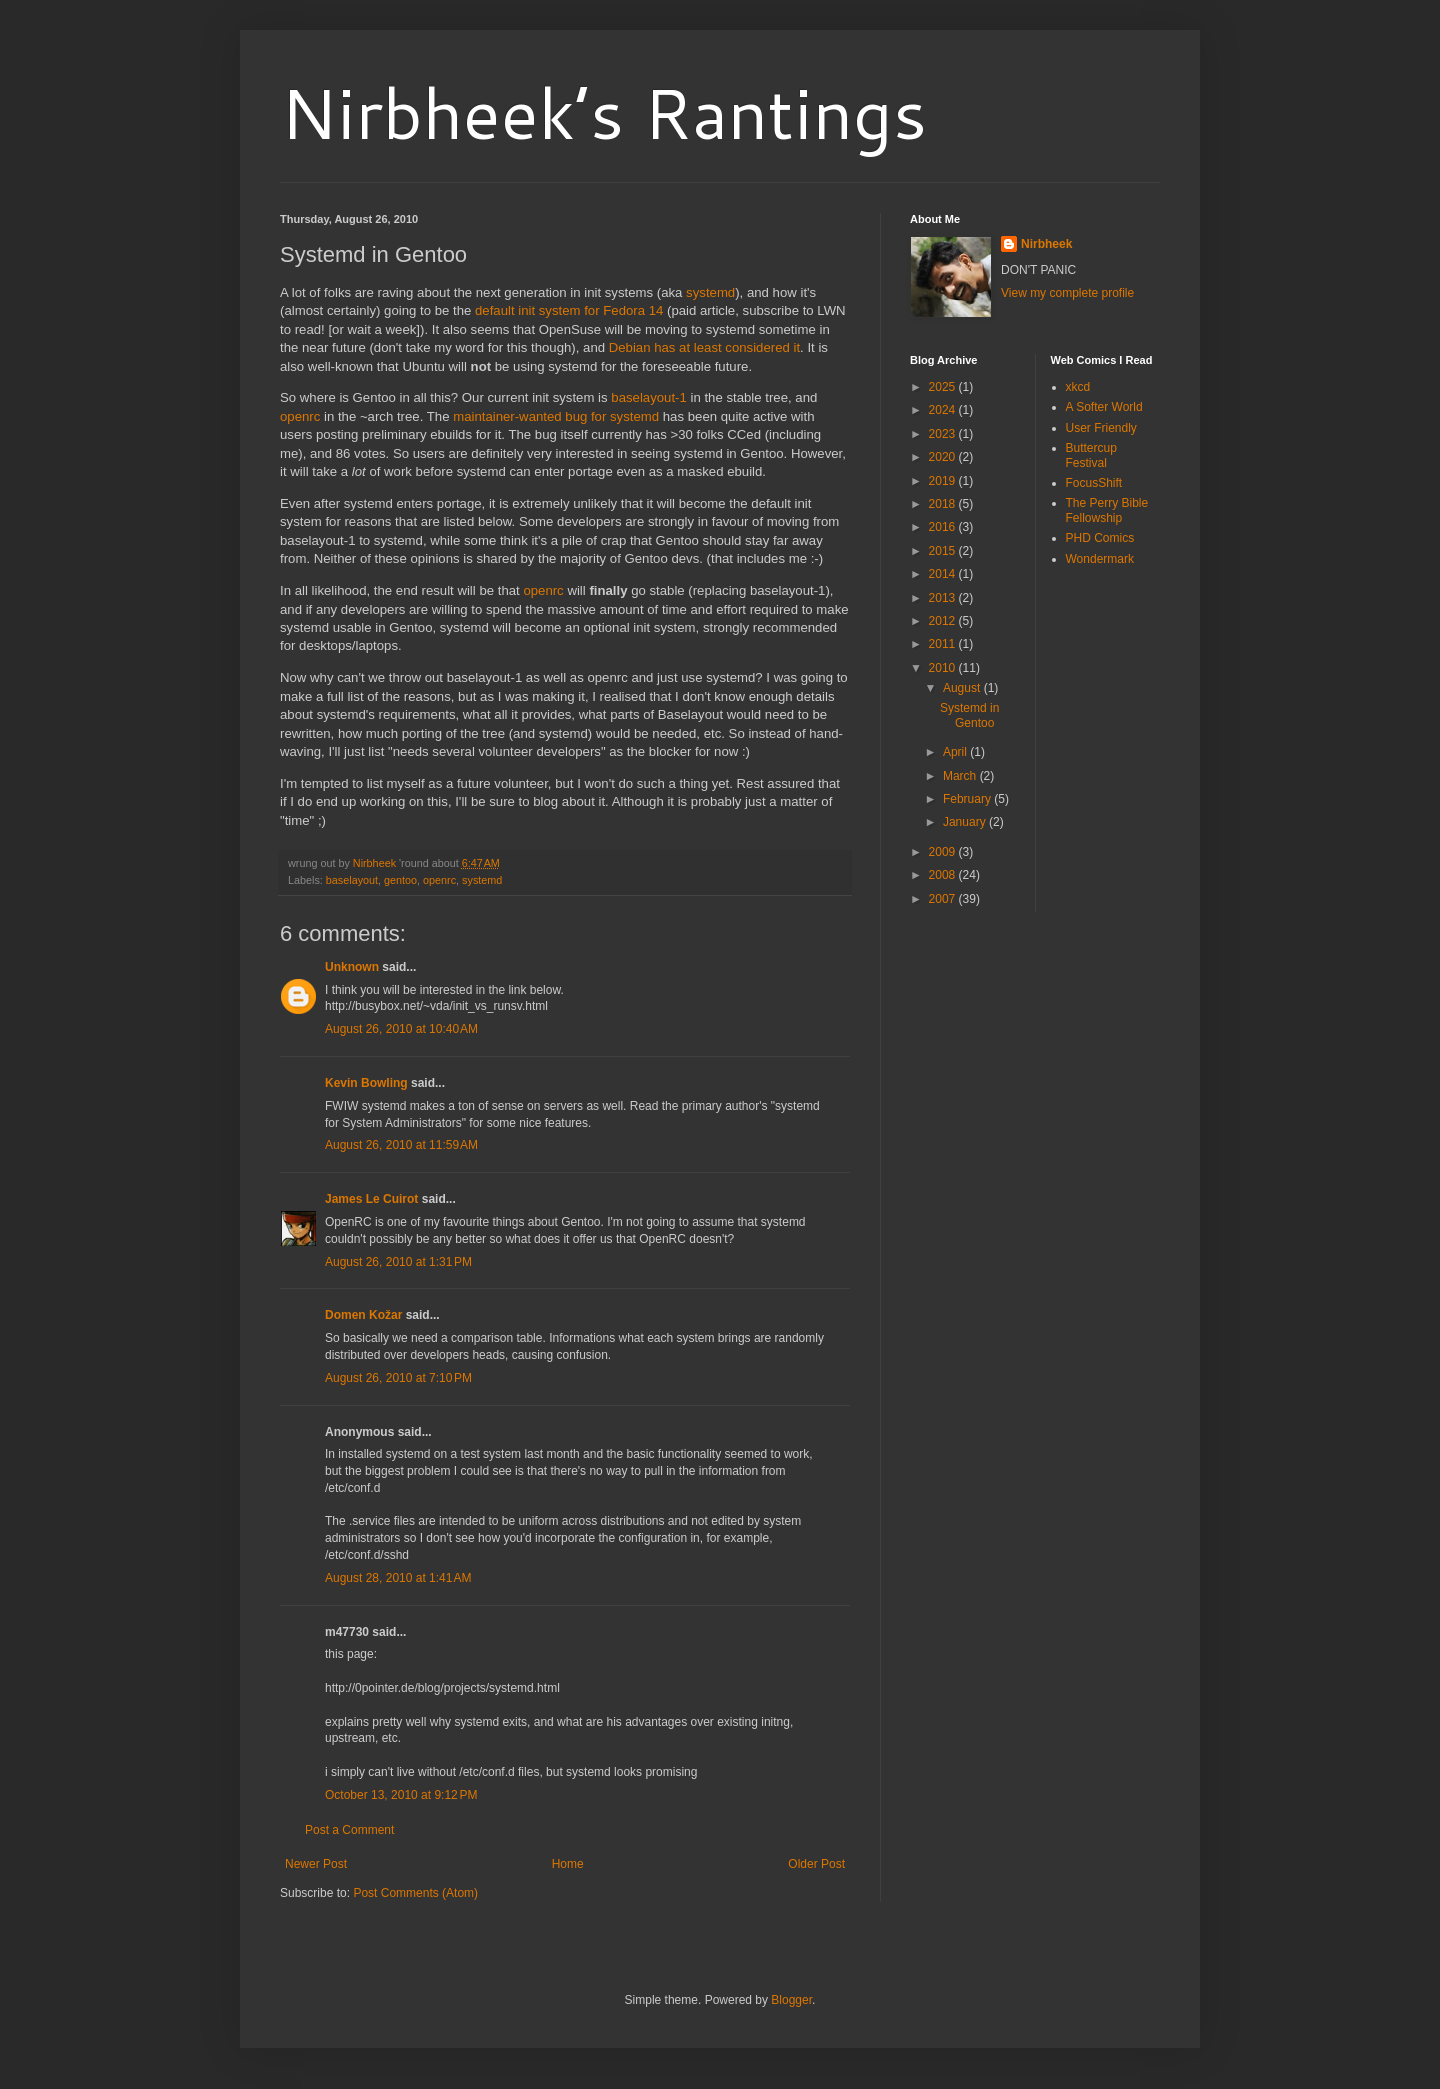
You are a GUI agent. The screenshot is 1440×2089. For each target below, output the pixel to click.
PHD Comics (1100, 538)
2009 (944, 852)
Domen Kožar (363, 1315)
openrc (300, 416)
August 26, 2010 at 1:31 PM (398, 1262)
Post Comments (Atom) (415, 1893)
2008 (944, 875)
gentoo (400, 880)
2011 (944, 644)
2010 (944, 668)
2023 (944, 434)
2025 (944, 387)
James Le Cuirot (371, 1199)
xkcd (1078, 387)
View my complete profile (1067, 293)
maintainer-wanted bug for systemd (556, 416)
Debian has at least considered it (704, 347)
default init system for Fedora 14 (569, 310)
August (963, 688)
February (968, 799)
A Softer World (1104, 407)
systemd (710, 292)
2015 (944, 551)
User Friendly (1101, 428)
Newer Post (316, 1864)
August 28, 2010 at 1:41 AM (398, 1578)
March (961, 776)
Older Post (816, 1864)
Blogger (791, 2000)
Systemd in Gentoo (969, 715)
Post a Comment (349, 1830)
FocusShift (1094, 483)
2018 (944, 504)
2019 (944, 481)
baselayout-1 (649, 397)
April (956, 752)
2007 (944, 899)
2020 (944, 457)
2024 (944, 410)
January (966, 822)
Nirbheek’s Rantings (603, 112)
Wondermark (1100, 559)
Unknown (352, 967)
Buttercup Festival (1091, 455)
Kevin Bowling (366, 1083)
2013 (944, 598)
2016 (944, 527)
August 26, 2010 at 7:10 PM (398, 1378)
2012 (944, 621)
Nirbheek (1046, 244)
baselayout (352, 880)
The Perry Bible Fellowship (1107, 510)
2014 (944, 574)
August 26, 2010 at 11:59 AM (401, 1145)
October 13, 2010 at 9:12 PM (401, 1795)
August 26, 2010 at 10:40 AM (401, 1029)
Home (568, 1864)
